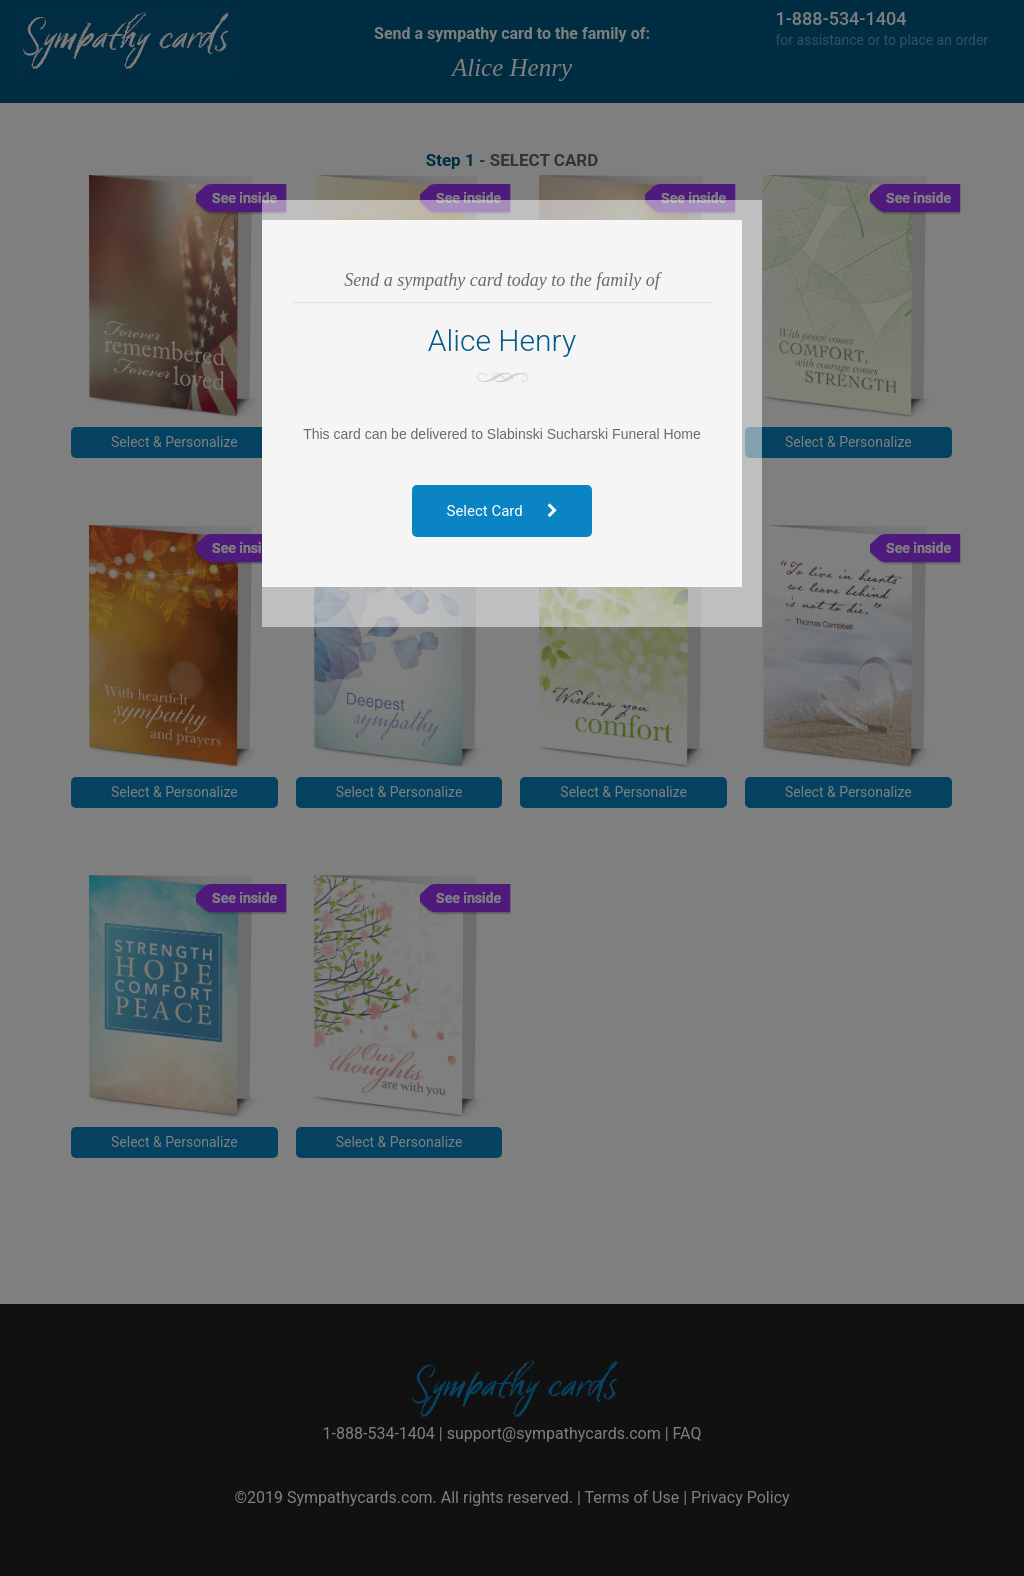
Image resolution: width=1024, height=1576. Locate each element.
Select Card (512, 511)
